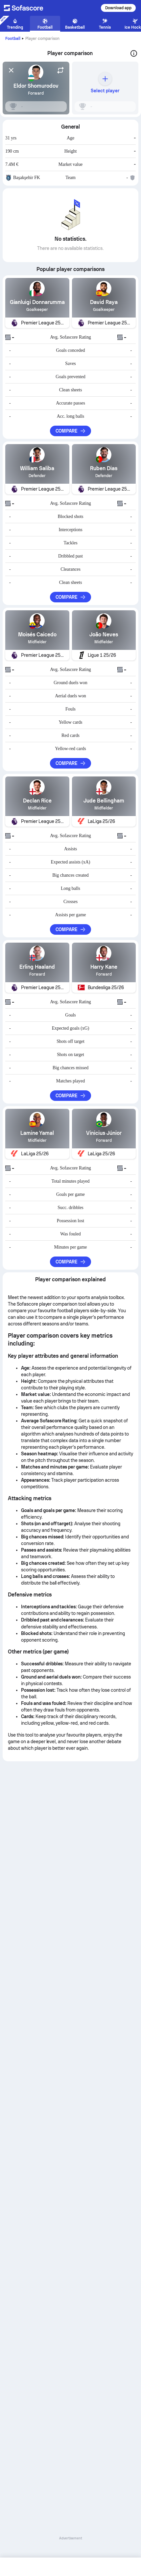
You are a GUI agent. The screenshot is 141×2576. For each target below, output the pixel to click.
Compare (71, 431)
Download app (118, 8)
